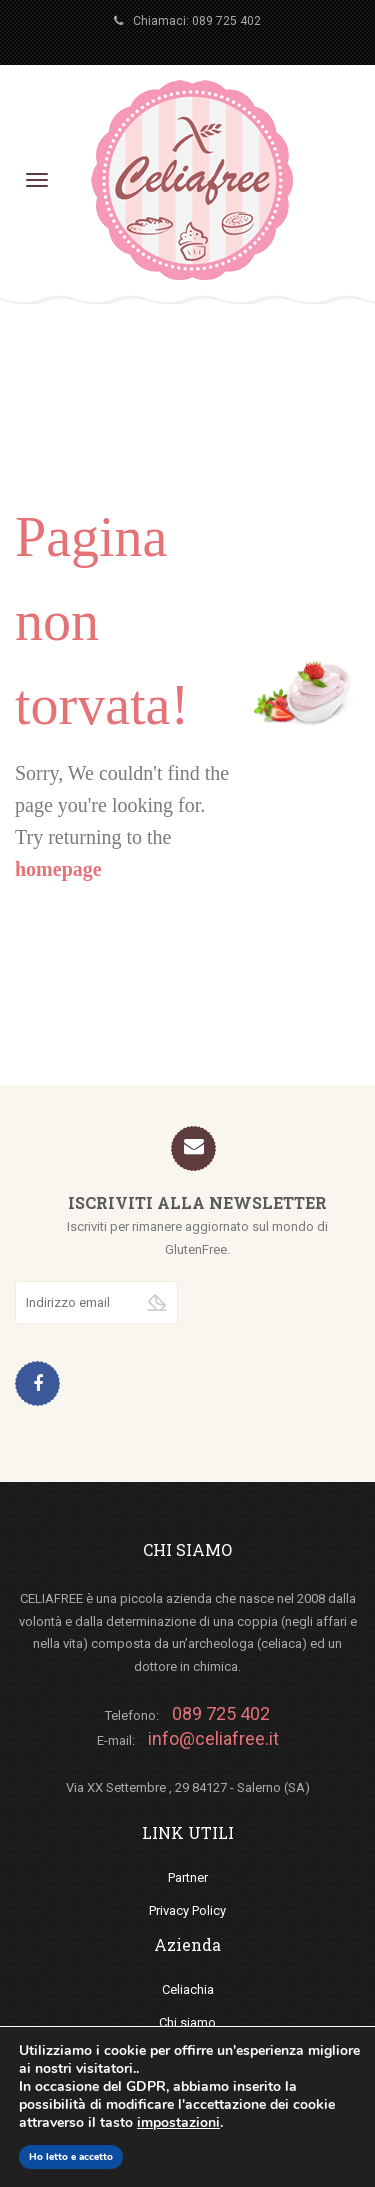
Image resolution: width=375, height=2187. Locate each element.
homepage (58, 869)
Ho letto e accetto (71, 2157)
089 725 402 (226, 21)
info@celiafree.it (213, 1738)
